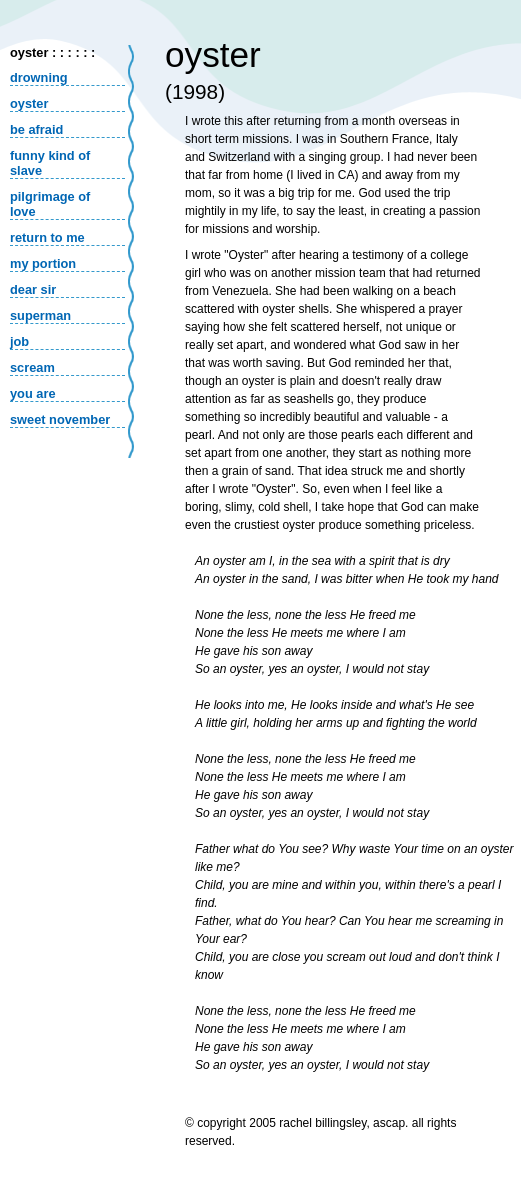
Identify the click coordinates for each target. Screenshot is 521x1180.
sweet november (60, 419)
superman (40, 315)
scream (32, 367)
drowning (39, 77)
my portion (43, 263)
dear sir (33, 289)
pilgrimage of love (50, 204)
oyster (29, 103)
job (19, 341)
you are (33, 393)
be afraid (36, 129)
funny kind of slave (50, 163)
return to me (47, 237)
